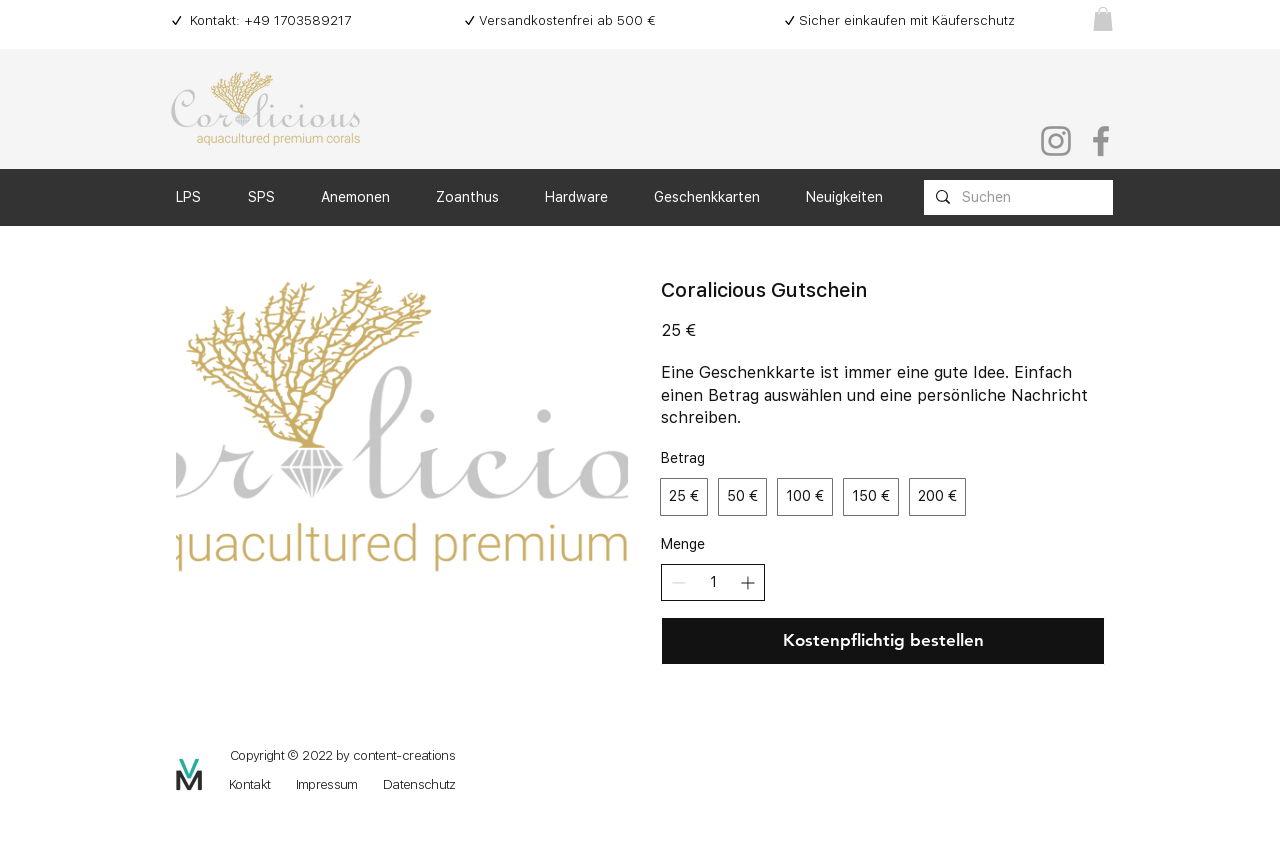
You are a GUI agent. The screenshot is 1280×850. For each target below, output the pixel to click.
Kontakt (249, 784)
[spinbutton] (713, 583)
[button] (1103, 19)
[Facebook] (1101, 141)
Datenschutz (419, 784)
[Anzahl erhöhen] (747, 582)
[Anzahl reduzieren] (678, 582)
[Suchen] (1016, 198)
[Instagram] (1056, 141)
